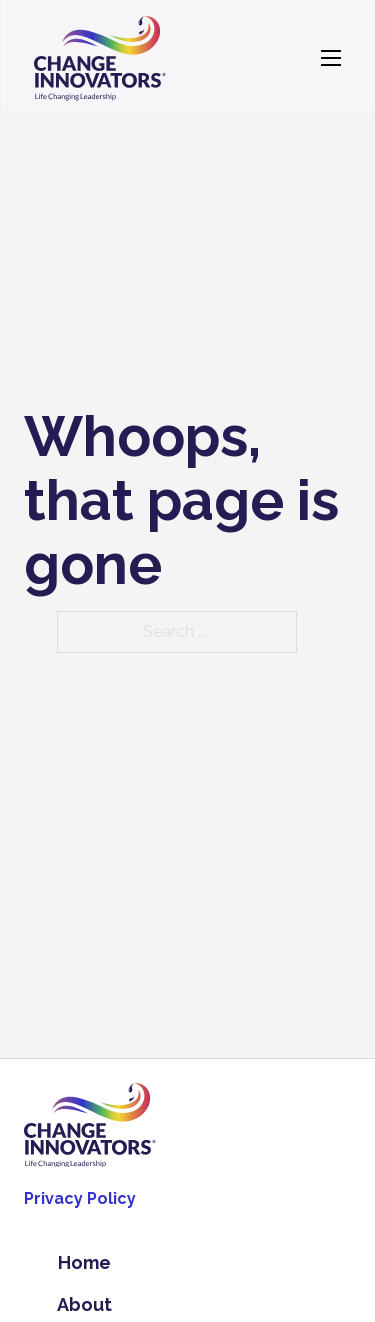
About (84, 1304)
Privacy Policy (80, 1198)
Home (84, 1262)
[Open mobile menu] (331, 58)
